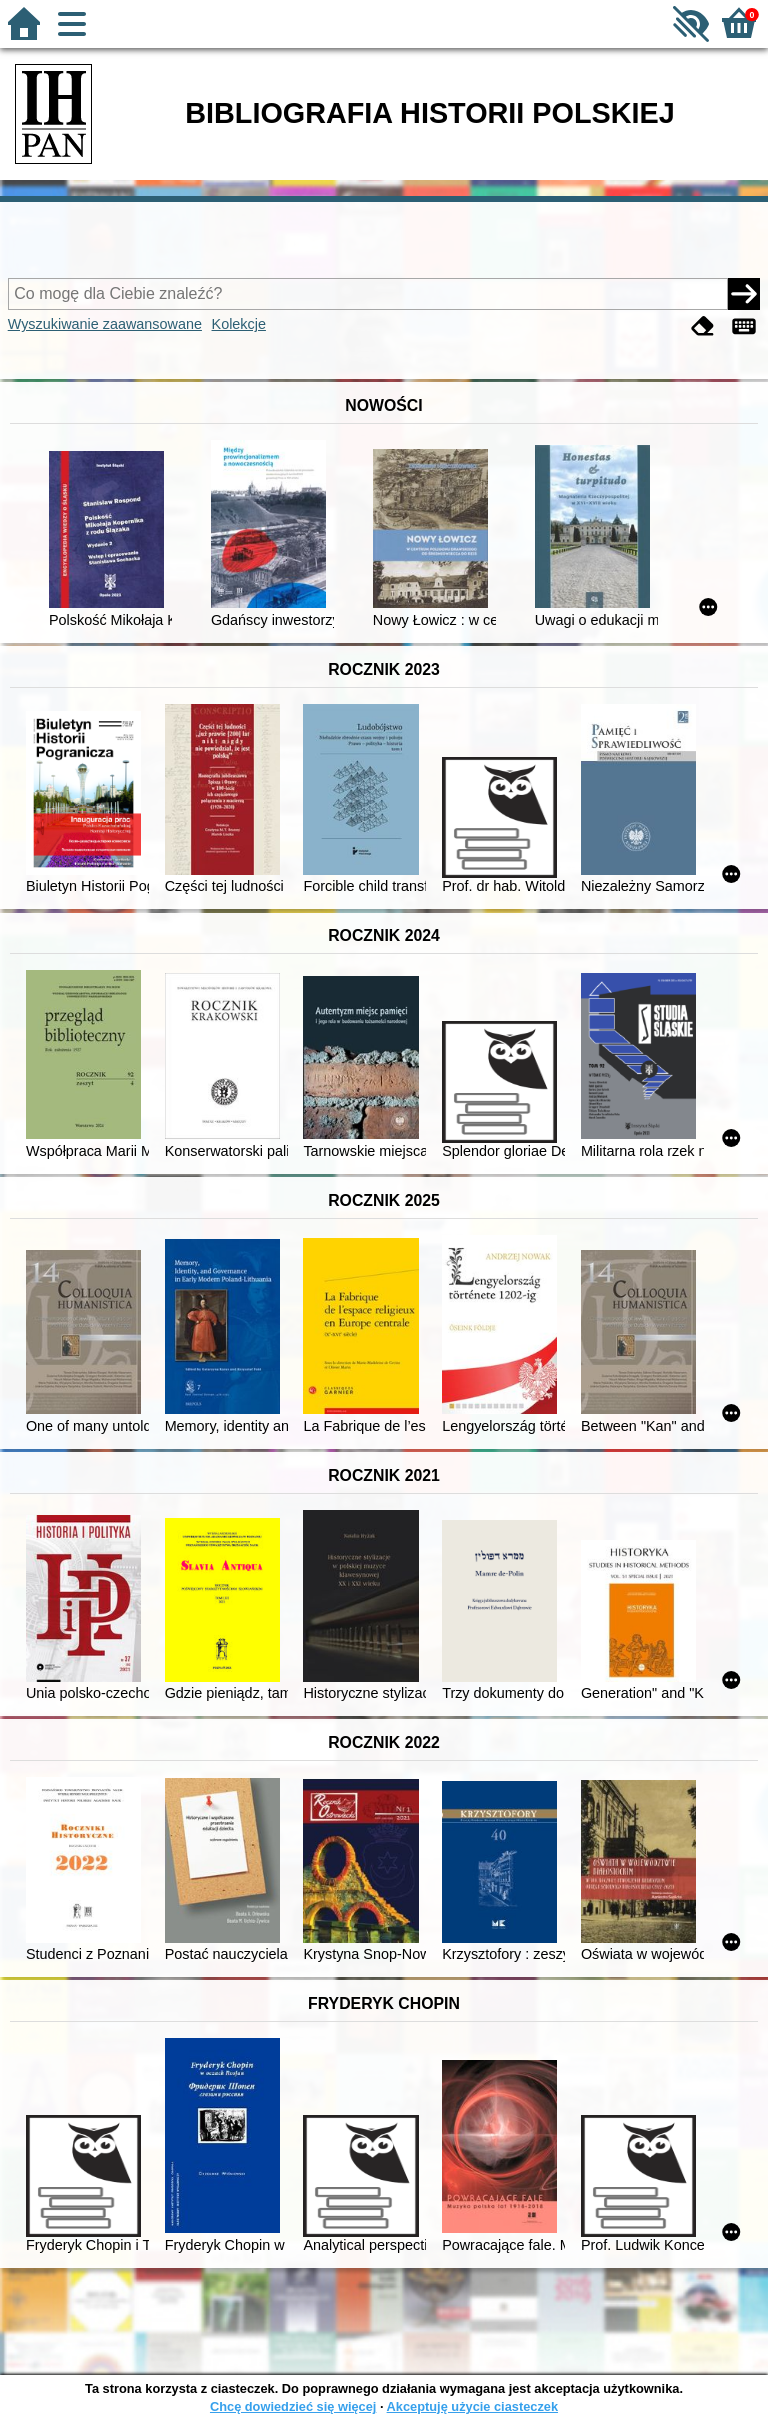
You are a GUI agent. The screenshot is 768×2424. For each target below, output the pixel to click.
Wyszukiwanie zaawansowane (105, 324)
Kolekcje (239, 324)
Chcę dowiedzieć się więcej (293, 2406)
